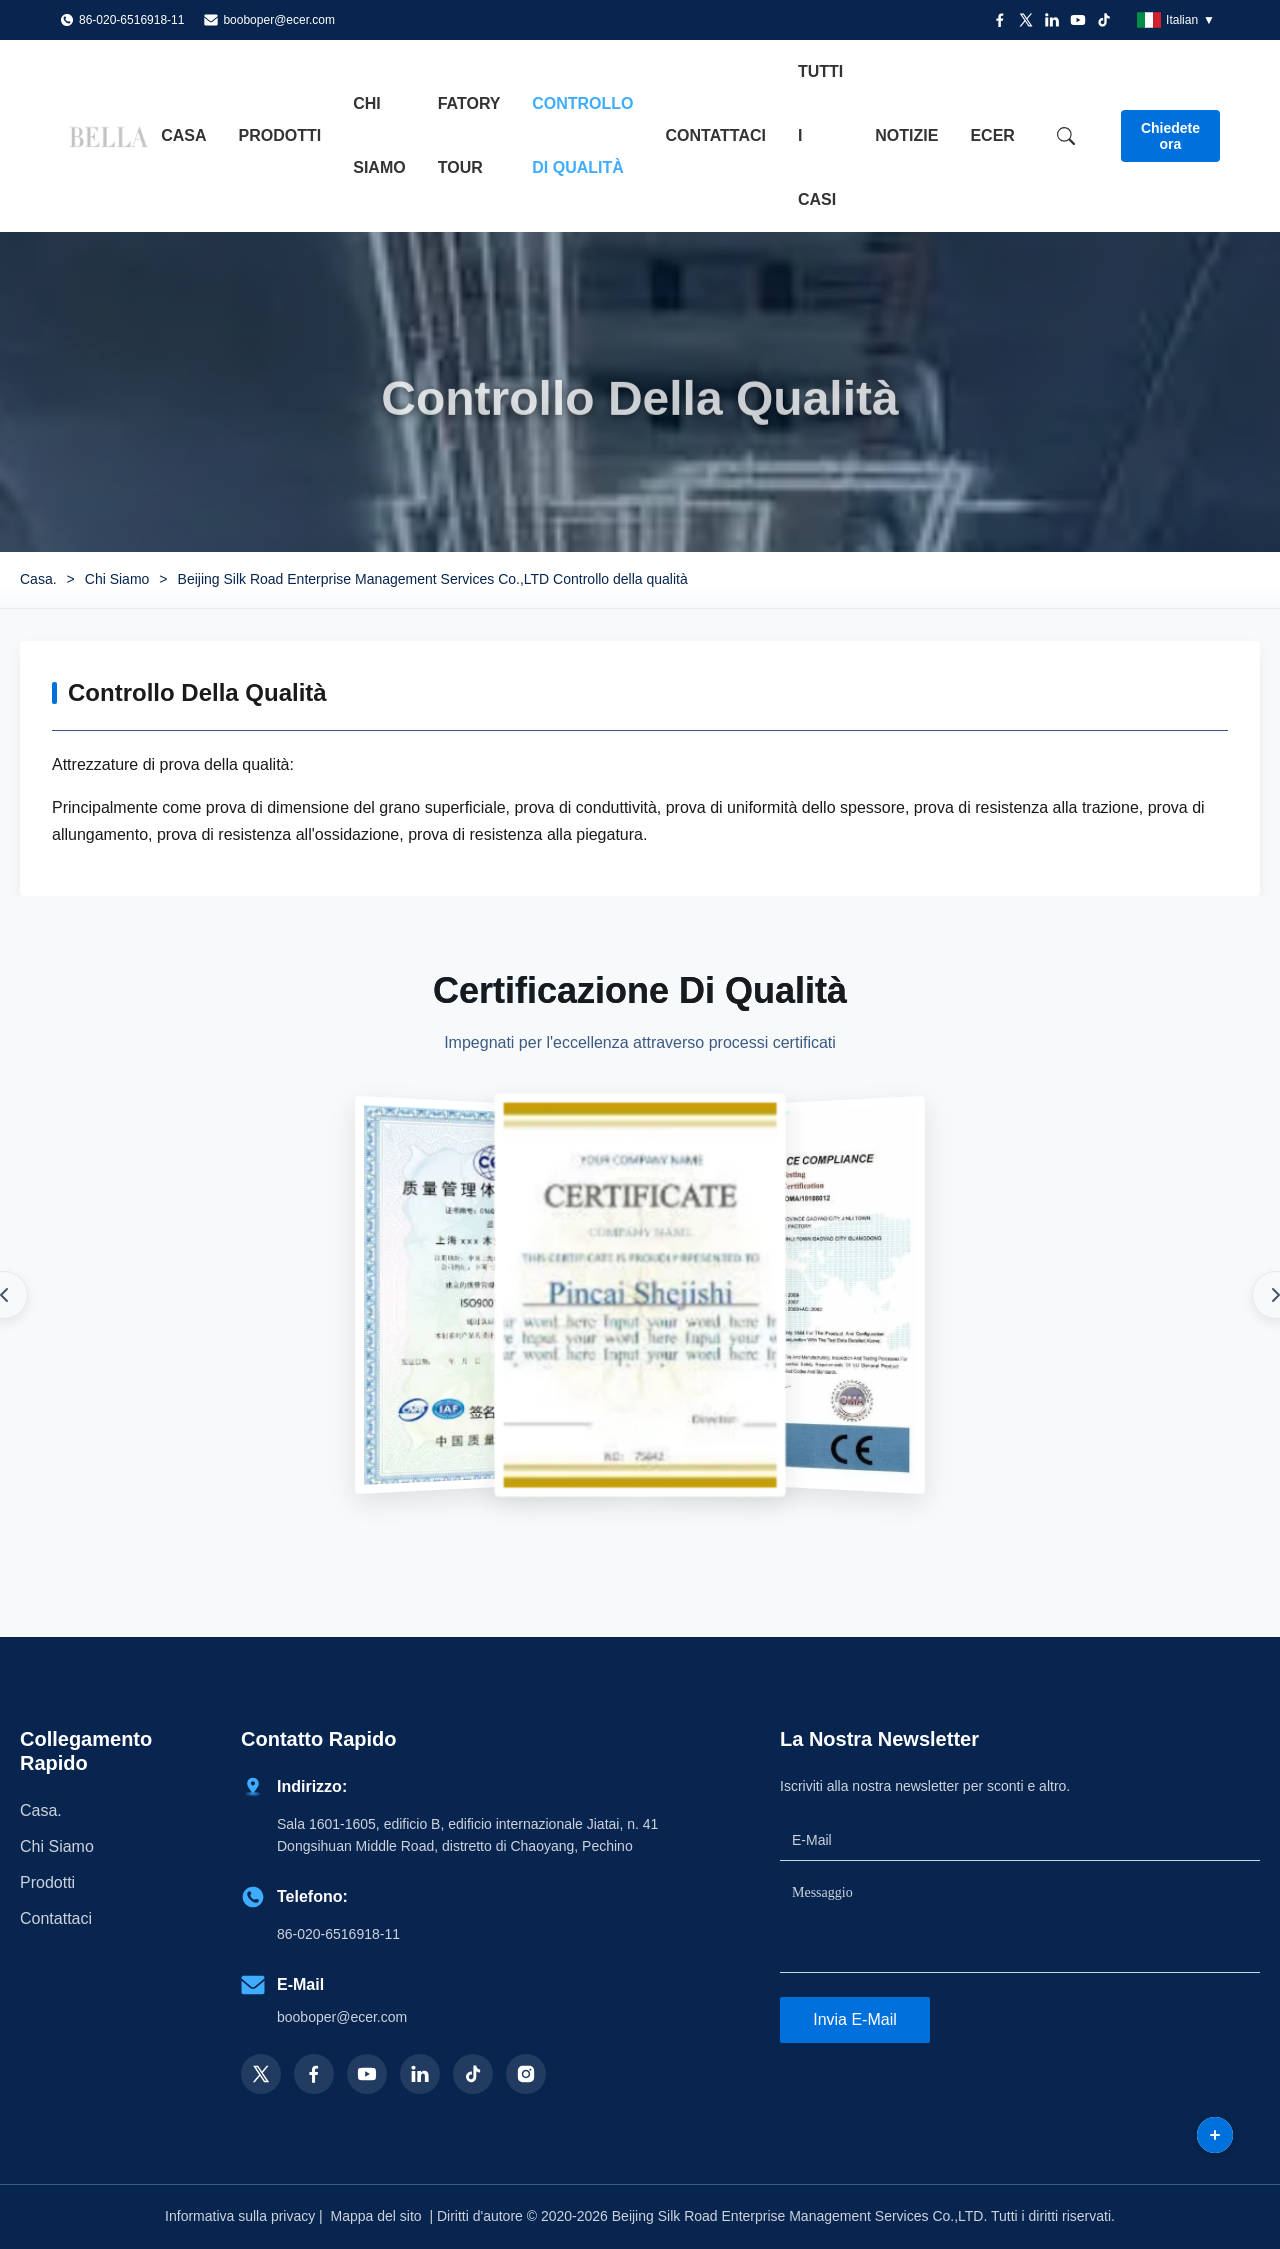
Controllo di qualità (582, 135)
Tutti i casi (820, 135)
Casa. (38, 579)
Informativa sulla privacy (240, 2216)
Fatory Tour (469, 135)
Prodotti (280, 135)
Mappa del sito (376, 2216)
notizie (906, 135)
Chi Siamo (117, 579)
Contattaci (716, 135)
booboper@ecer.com (279, 20)
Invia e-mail (855, 2019)
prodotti (47, 1882)
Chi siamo (379, 135)
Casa (183, 135)
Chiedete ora (1170, 136)
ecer (992, 135)
